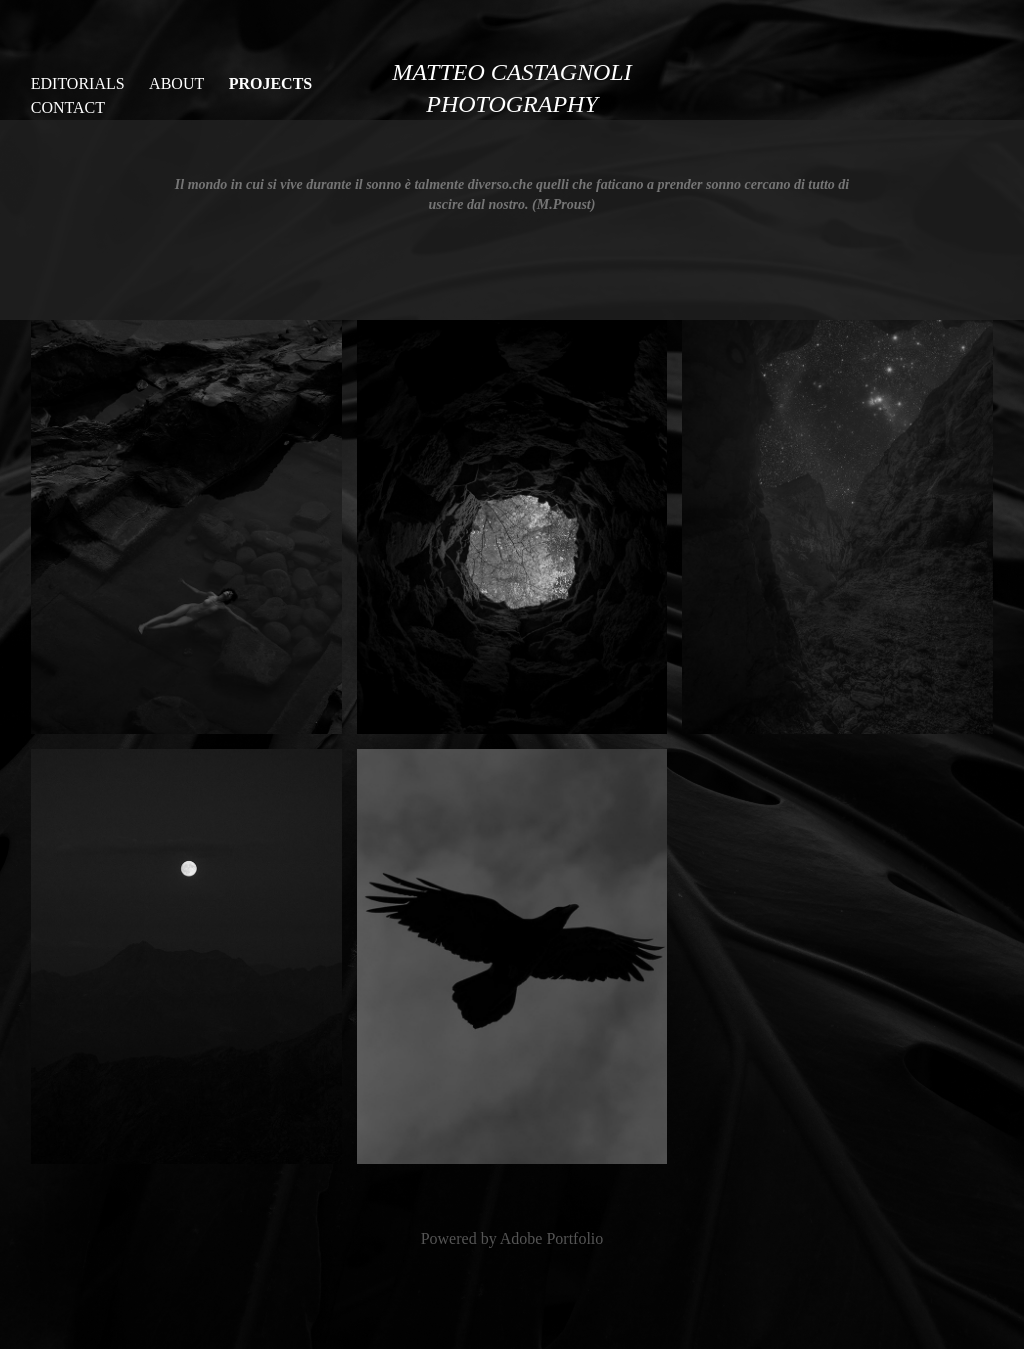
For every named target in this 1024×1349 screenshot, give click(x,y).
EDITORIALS (78, 83)
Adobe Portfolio (552, 1238)
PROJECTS (271, 83)
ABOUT (176, 83)
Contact (68, 107)
